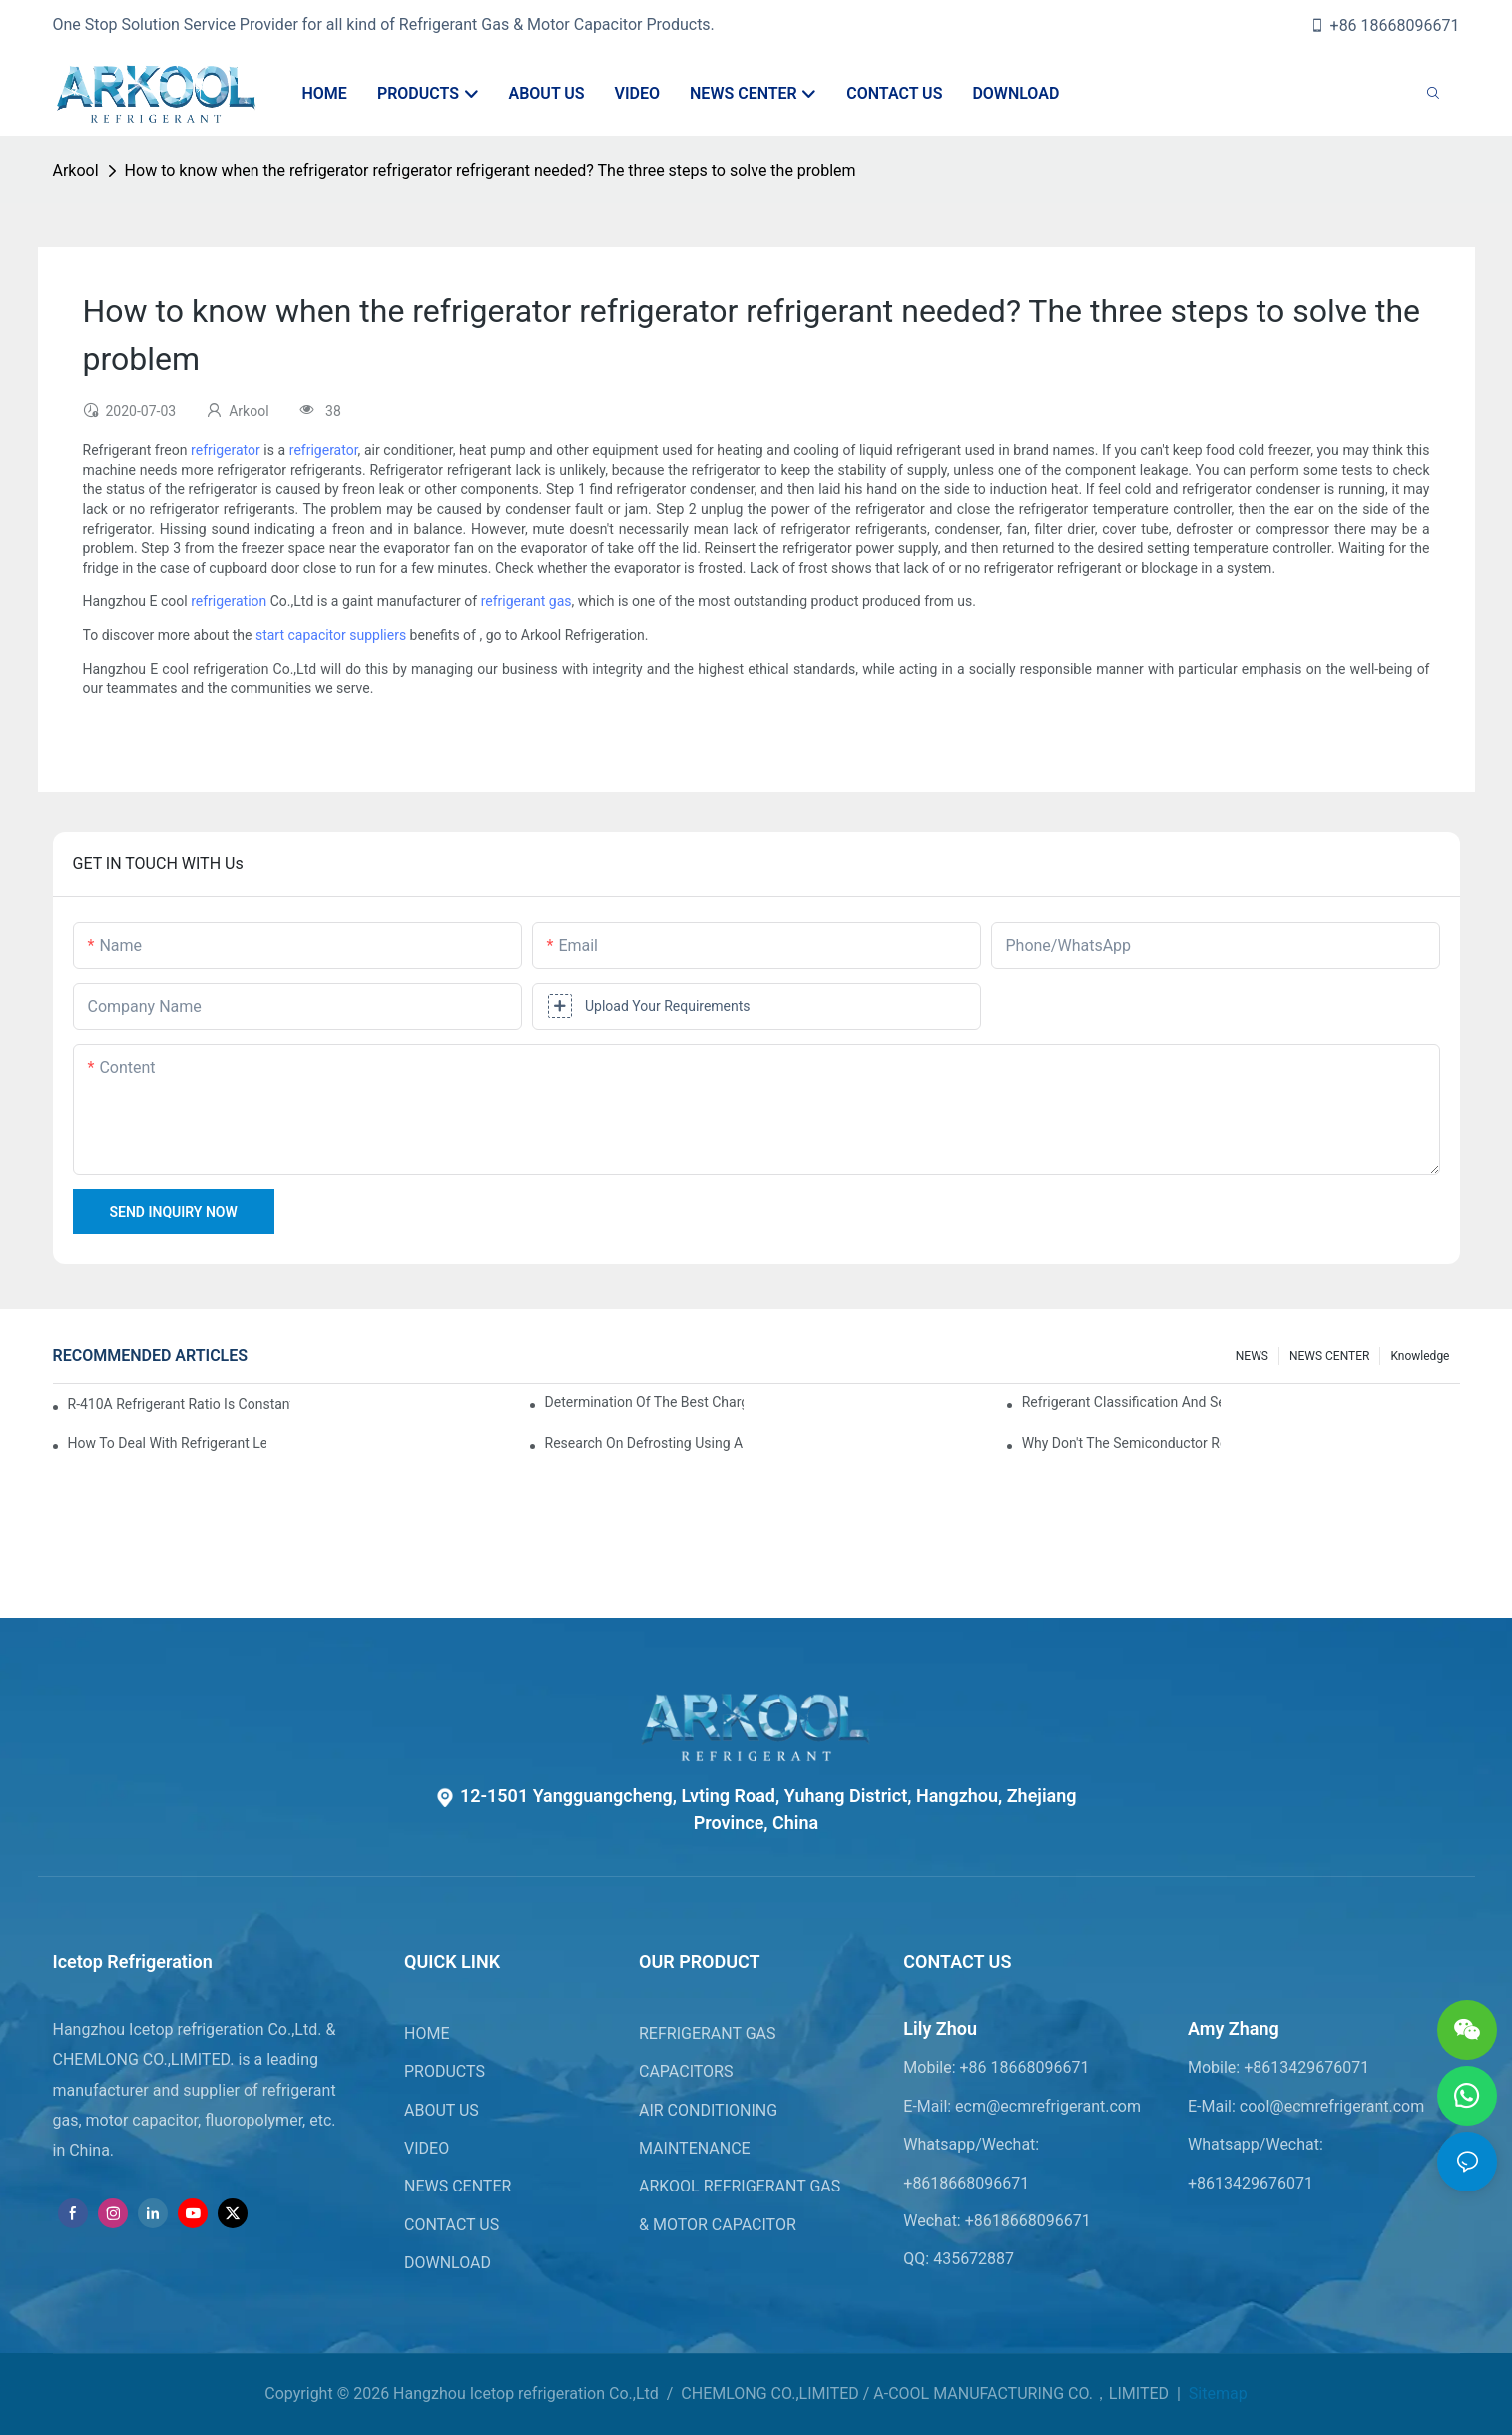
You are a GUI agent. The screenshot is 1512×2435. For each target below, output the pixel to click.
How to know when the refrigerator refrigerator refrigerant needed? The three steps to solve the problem (490, 170)
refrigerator (225, 450)
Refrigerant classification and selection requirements (1122, 1402)
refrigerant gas (526, 601)
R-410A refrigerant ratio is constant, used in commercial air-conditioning (179, 1404)
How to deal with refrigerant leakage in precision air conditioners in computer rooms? (167, 1443)
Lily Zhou (940, 2028)
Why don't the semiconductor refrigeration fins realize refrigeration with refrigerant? (1122, 1443)
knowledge (1419, 1356)
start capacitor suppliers (330, 635)
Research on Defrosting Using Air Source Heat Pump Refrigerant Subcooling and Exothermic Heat (645, 1443)
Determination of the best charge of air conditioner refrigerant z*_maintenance (645, 1402)
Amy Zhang (1233, 2028)
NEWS (1252, 1356)
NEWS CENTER (1329, 1356)
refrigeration (228, 601)
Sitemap (1216, 2393)
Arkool (76, 170)
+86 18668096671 (1384, 25)
